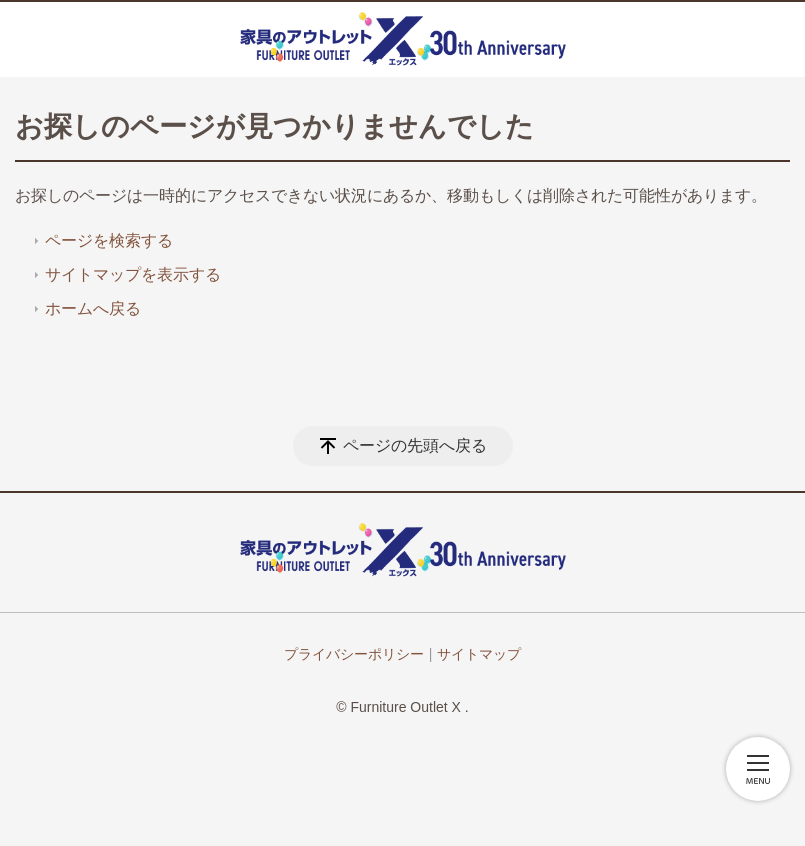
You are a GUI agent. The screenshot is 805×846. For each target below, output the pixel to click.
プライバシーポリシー (354, 654)
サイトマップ (479, 654)
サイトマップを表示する (133, 274)
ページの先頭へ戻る (415, 445)
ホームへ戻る (93, 308)
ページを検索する (109, 240)
